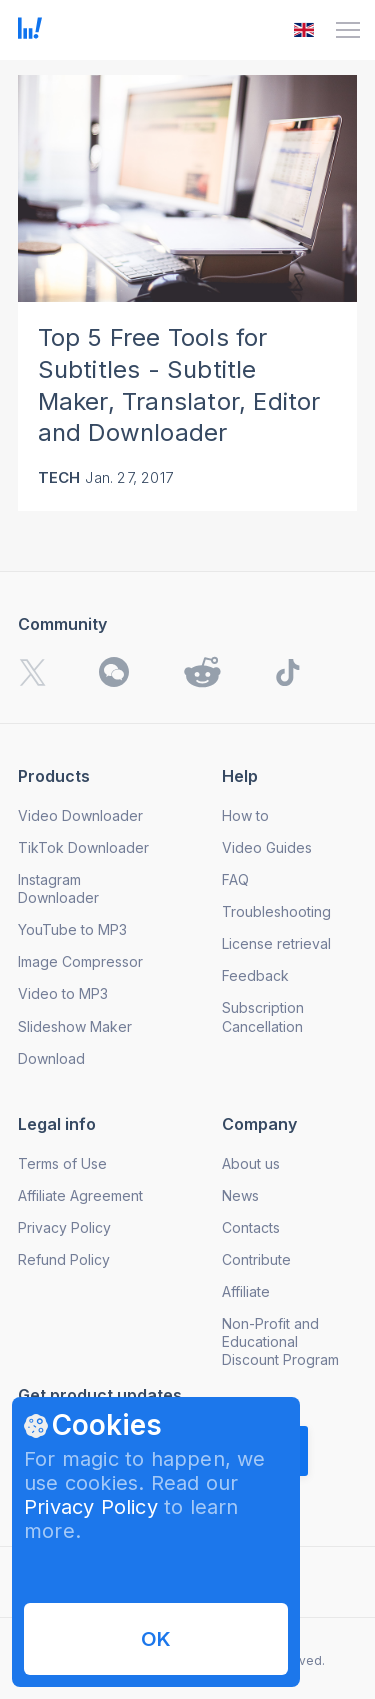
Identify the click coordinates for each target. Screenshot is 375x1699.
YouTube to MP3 (72, 929)
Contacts (251, 1227)
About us (251, 1163)
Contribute (256, 1259)
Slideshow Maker (75, 1026)
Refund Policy (64, 1259)
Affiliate (246, 1291)
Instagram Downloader (58, 888)
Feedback (255, 975)
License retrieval (276, 943)
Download (51, 1058)
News (240, 1195)
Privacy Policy (91, 1507)
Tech (59, 477)
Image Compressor (80, 961)
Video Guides (267, 847)
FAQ (235, 879)
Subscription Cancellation (263, 1016)
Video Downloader (80, 815)
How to (245, 815)
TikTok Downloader (83, 847)
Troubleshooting (276, 911)
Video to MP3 (63, 993)
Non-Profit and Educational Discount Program (280, 1341)
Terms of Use (62, 1163)
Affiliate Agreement (80, 1195)
